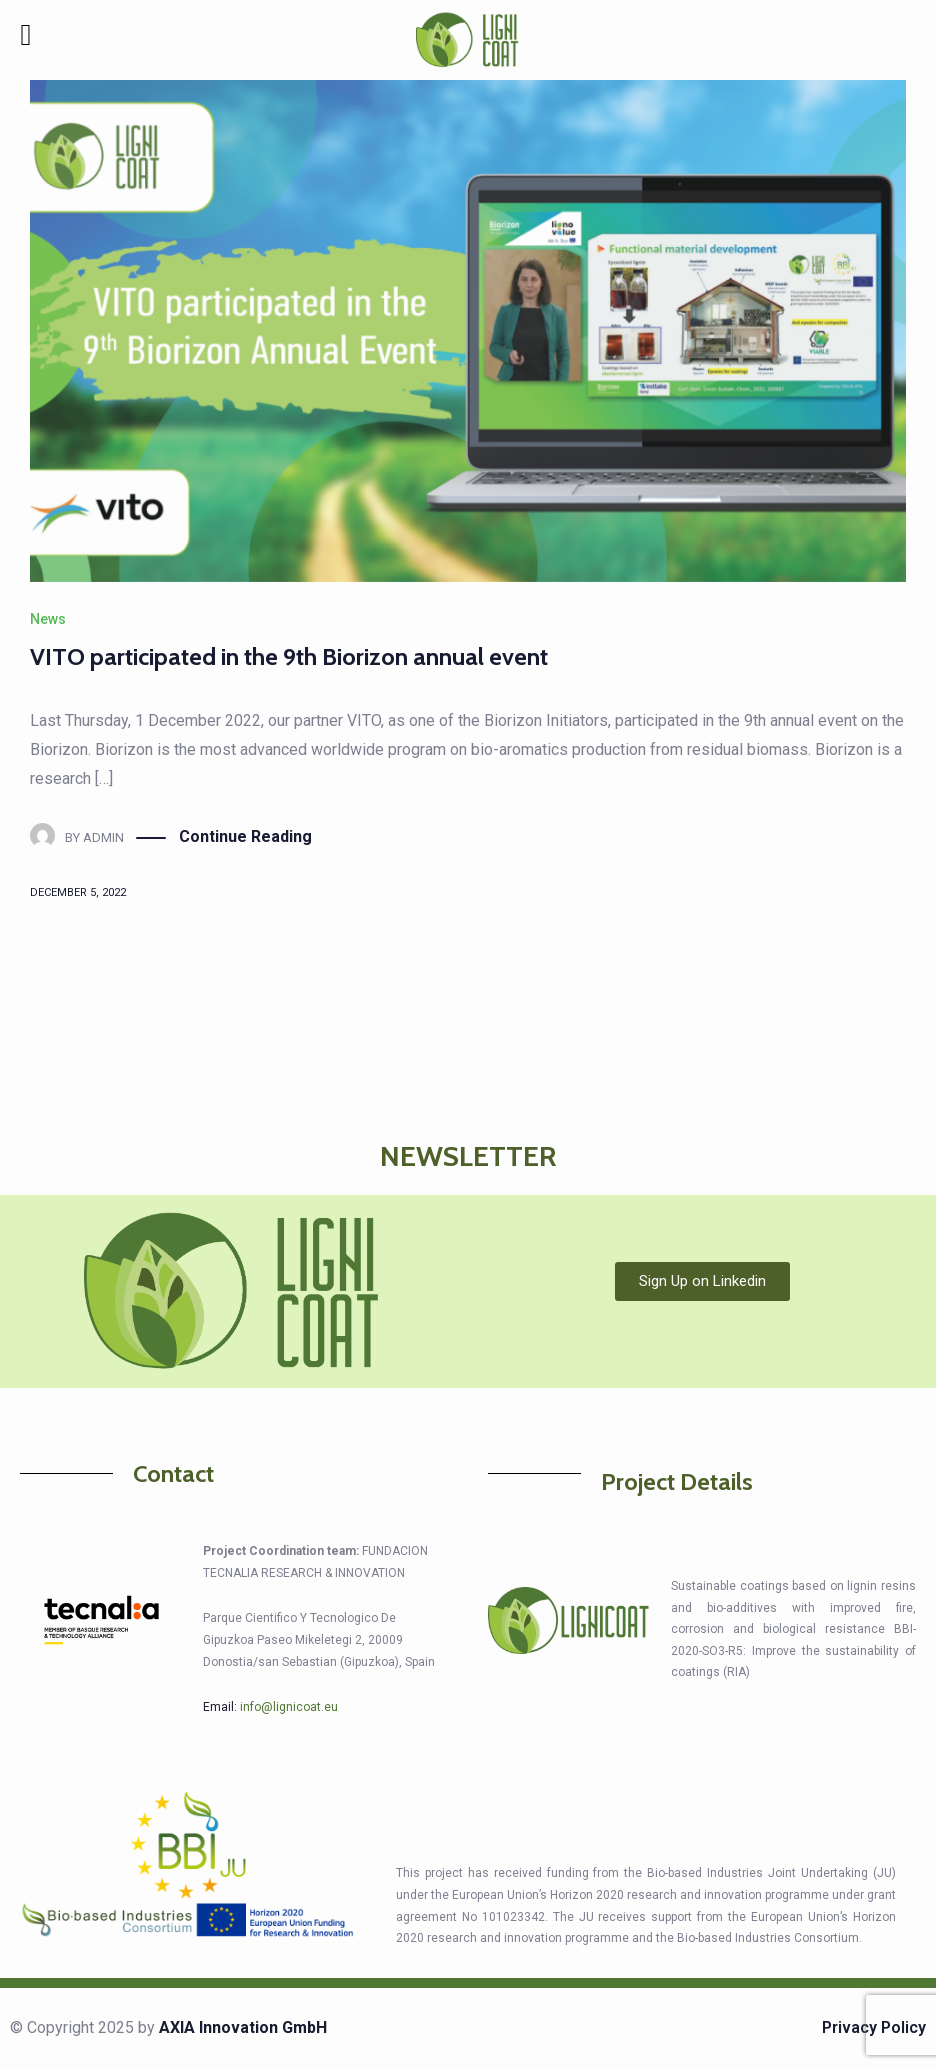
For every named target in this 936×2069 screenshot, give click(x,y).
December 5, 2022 (78, 892)
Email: (270, 1707)
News (48, 619)
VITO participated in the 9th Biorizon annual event (289, 656)
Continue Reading (245, 837)
